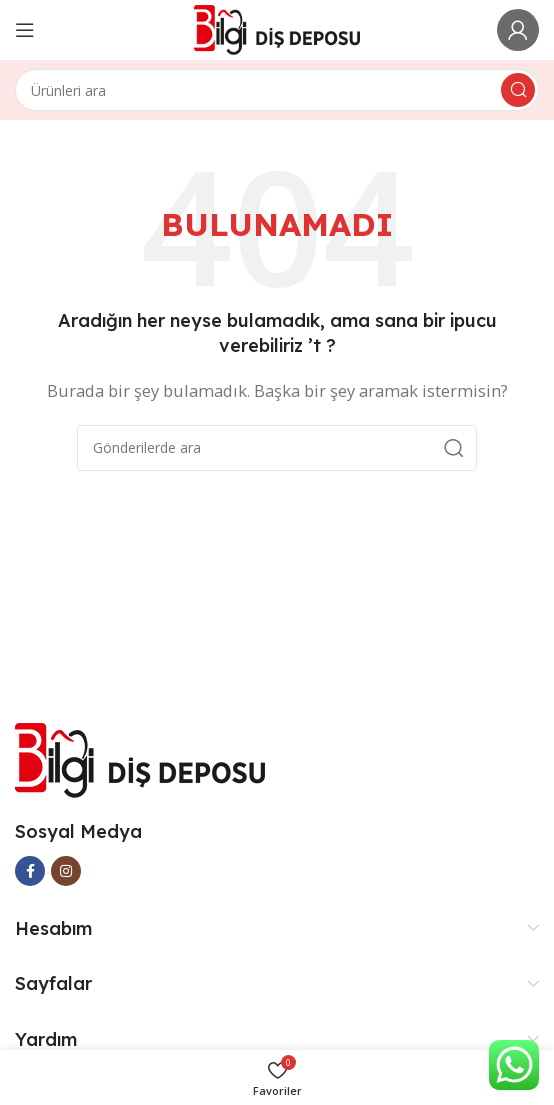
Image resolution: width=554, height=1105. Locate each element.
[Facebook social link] (30, 871)
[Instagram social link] (66, 871)
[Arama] (277, 90)
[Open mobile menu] (25, 30)
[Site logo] (277, 28)
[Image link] (140, 758)
